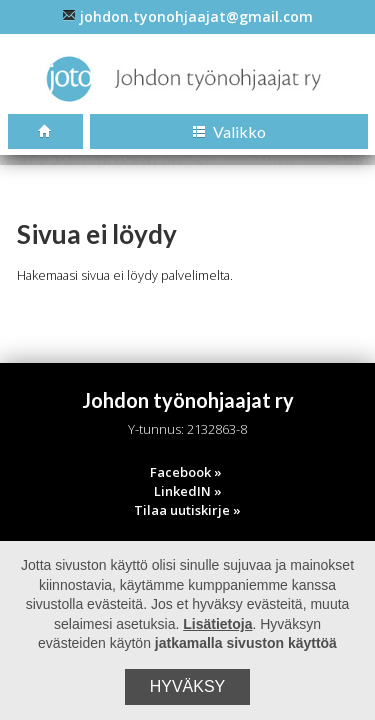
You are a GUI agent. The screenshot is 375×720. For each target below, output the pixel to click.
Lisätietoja (217, 624)
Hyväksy (188, 686)
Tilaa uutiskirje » (187, 510)
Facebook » (186, 472)
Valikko (229, 131)
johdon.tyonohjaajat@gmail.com (187, 16)
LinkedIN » (188, 491)
